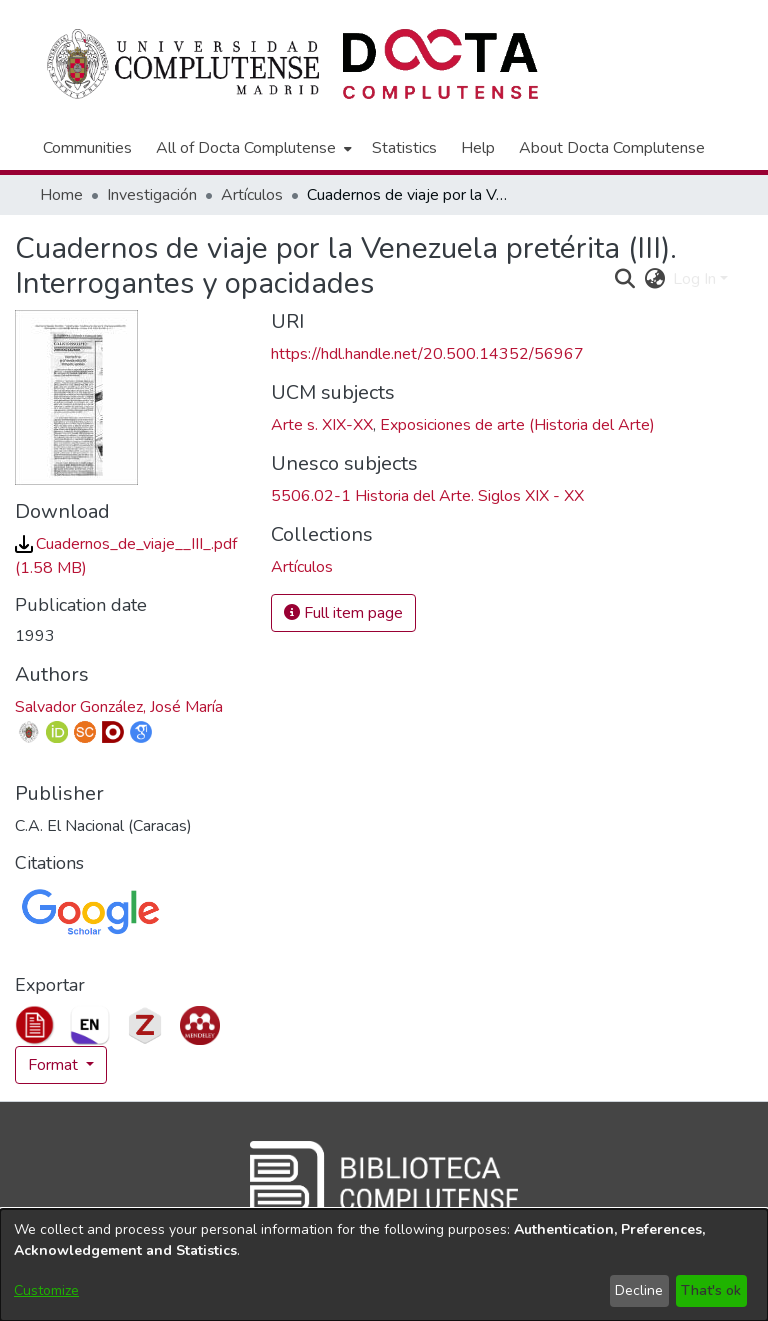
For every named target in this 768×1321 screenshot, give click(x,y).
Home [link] (61, 195)
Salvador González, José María (119, 707)
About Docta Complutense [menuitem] (612, 148)
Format (55, 1065)
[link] (302, 567)
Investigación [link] (152, 195)
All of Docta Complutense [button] (246, 148)
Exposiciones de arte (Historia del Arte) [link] (517, 425)
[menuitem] (252, 148)
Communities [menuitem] (87, 148)
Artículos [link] (252, 195)
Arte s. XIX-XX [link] (322, 425)
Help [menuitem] (478, 148)
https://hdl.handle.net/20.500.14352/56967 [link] (427, 354)
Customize (46, 1290)
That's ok (711, 1290)
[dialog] (384, 1265)
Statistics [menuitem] (404, 148)
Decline (639, 1290)
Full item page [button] (343, 613)
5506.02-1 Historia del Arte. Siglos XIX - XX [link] (427, 496)
